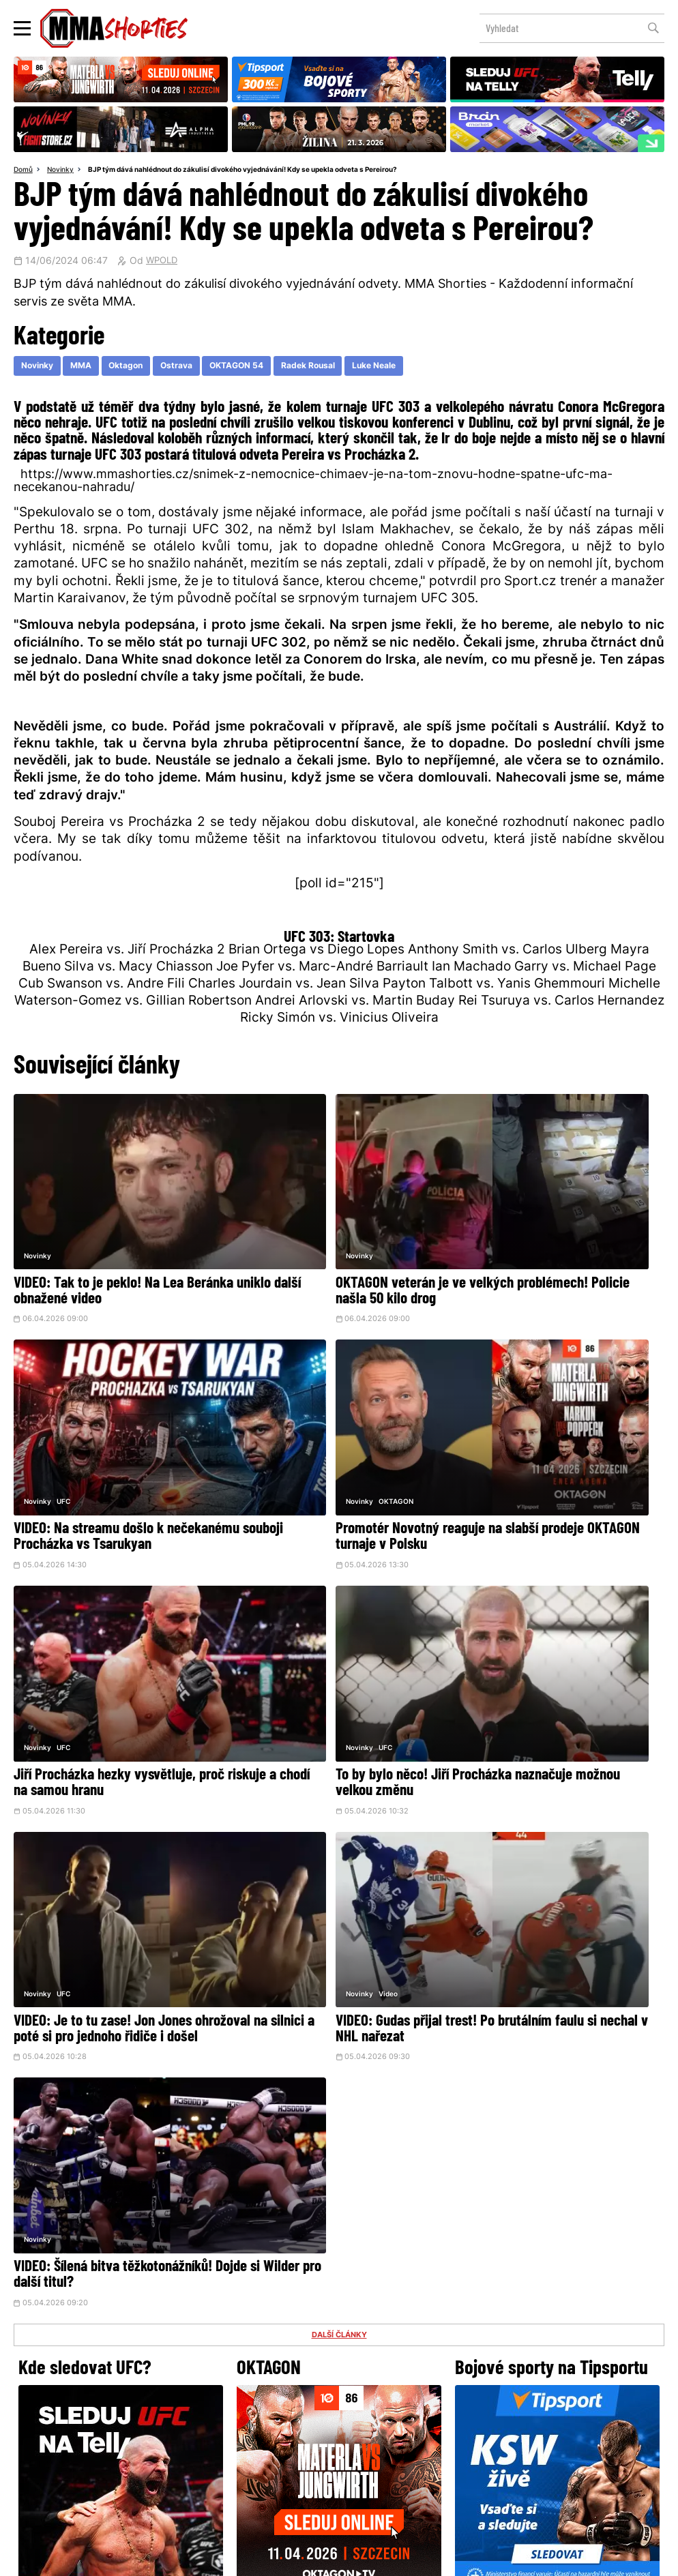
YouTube (489, 2357)
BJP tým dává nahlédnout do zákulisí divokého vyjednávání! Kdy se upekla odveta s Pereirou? (265, 170)
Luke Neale (426, 368)
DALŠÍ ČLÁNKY (339, 1712)
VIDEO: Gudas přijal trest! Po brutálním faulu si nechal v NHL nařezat (322, 1641)
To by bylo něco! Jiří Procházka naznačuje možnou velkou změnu (547, 1444)
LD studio (538, 2558)
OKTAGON (74, 1406)
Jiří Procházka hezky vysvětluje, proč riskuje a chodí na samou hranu (336, 1444)
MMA (91, 368)
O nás (237, 2455)
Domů (24, 170)
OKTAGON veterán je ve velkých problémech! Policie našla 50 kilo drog (328, 1245)
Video (286, 1597)
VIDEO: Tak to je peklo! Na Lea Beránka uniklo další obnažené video (116, 1238)
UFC (504, 1200)
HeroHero (292, 2455)
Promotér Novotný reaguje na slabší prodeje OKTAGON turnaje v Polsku (115, 1444)
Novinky (64, 170)
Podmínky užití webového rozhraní (190, 2558)
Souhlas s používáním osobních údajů (404, 2558)
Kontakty (337, 2428)
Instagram (392, 2357)
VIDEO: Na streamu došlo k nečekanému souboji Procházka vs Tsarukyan (551, 1245)
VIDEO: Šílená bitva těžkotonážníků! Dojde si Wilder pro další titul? (553, 1634)
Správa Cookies (294, 2558)
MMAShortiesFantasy (394, 2455)
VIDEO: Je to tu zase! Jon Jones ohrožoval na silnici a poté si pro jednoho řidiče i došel (105, 1641)
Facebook (293, 2357)
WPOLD (163, 262)
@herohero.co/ (242, 2311)
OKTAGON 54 (268, 368)
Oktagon (143, 368)
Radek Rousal (350, 368)
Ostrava (200, 368)
